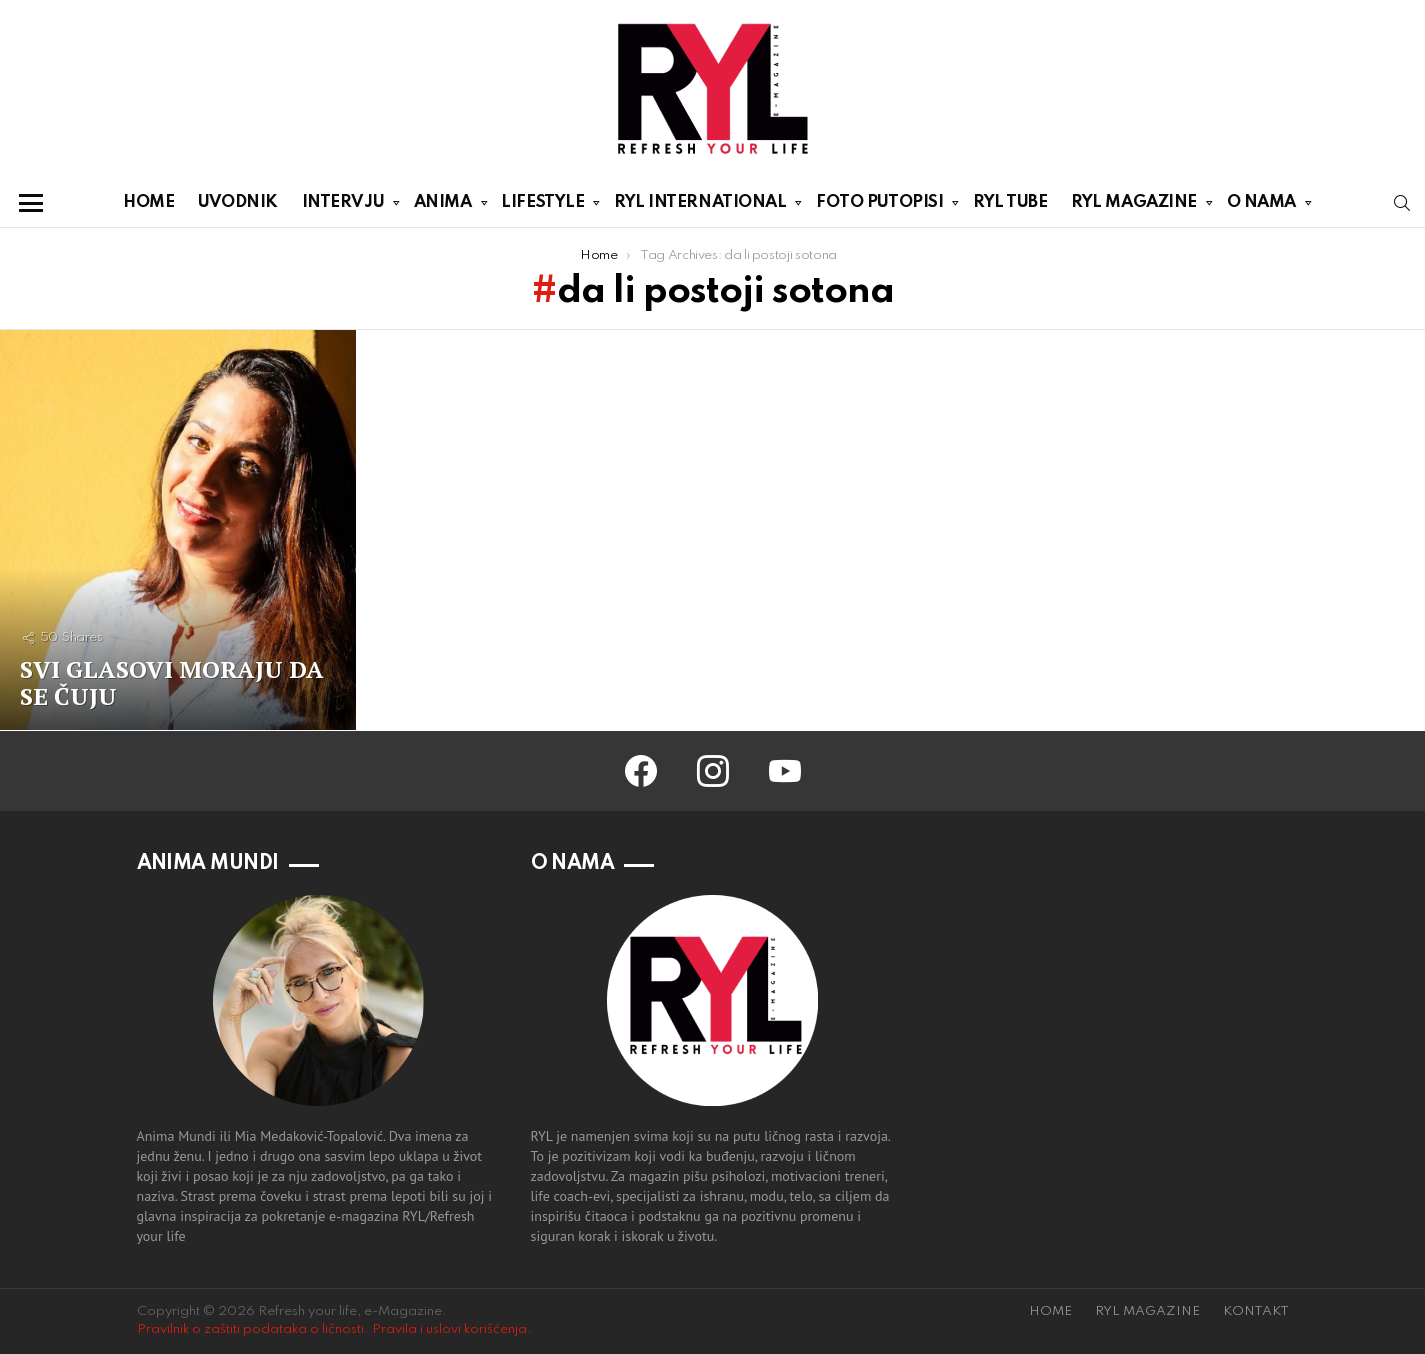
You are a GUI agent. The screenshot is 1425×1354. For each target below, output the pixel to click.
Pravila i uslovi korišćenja (449, 1329)
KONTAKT (1256, 1311)
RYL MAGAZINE (1134, 206)
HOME (148, 202)
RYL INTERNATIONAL (700, 206)
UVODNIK (238, 202)
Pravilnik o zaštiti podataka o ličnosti (250, 1329)
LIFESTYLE (542, 206)
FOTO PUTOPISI (879, 206)
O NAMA (1261, 206)
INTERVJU (343, 206)
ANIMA (443, 206)
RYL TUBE (1010, 202)
